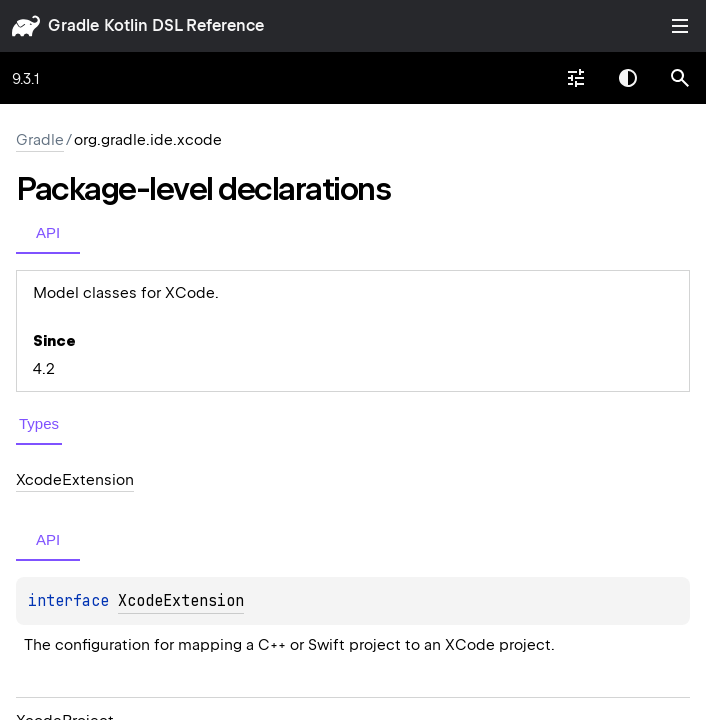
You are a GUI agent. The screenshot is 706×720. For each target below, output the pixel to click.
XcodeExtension (181, 601)
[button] (680, 78)
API (48, 232)
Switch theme (628, 78)
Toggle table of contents (680, 26)
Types (39, 423)
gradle (73, 25)
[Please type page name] (680, 78)
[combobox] (576, 78)
